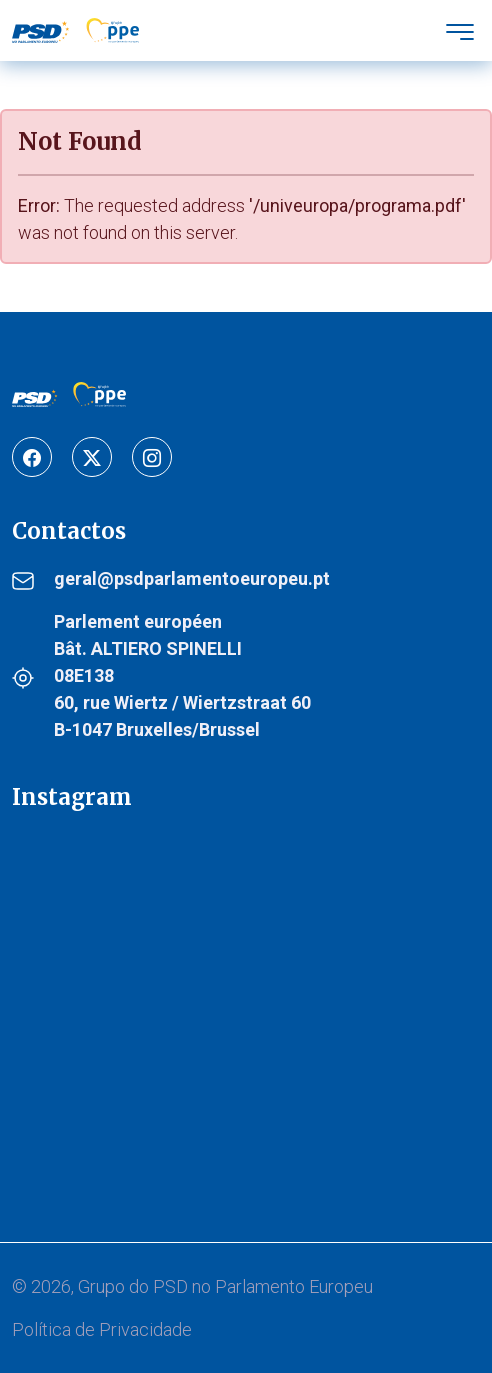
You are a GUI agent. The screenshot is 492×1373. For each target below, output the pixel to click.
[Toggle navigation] (460, 30)
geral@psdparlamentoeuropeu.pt (192, 578)
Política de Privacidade (102, 1329)
